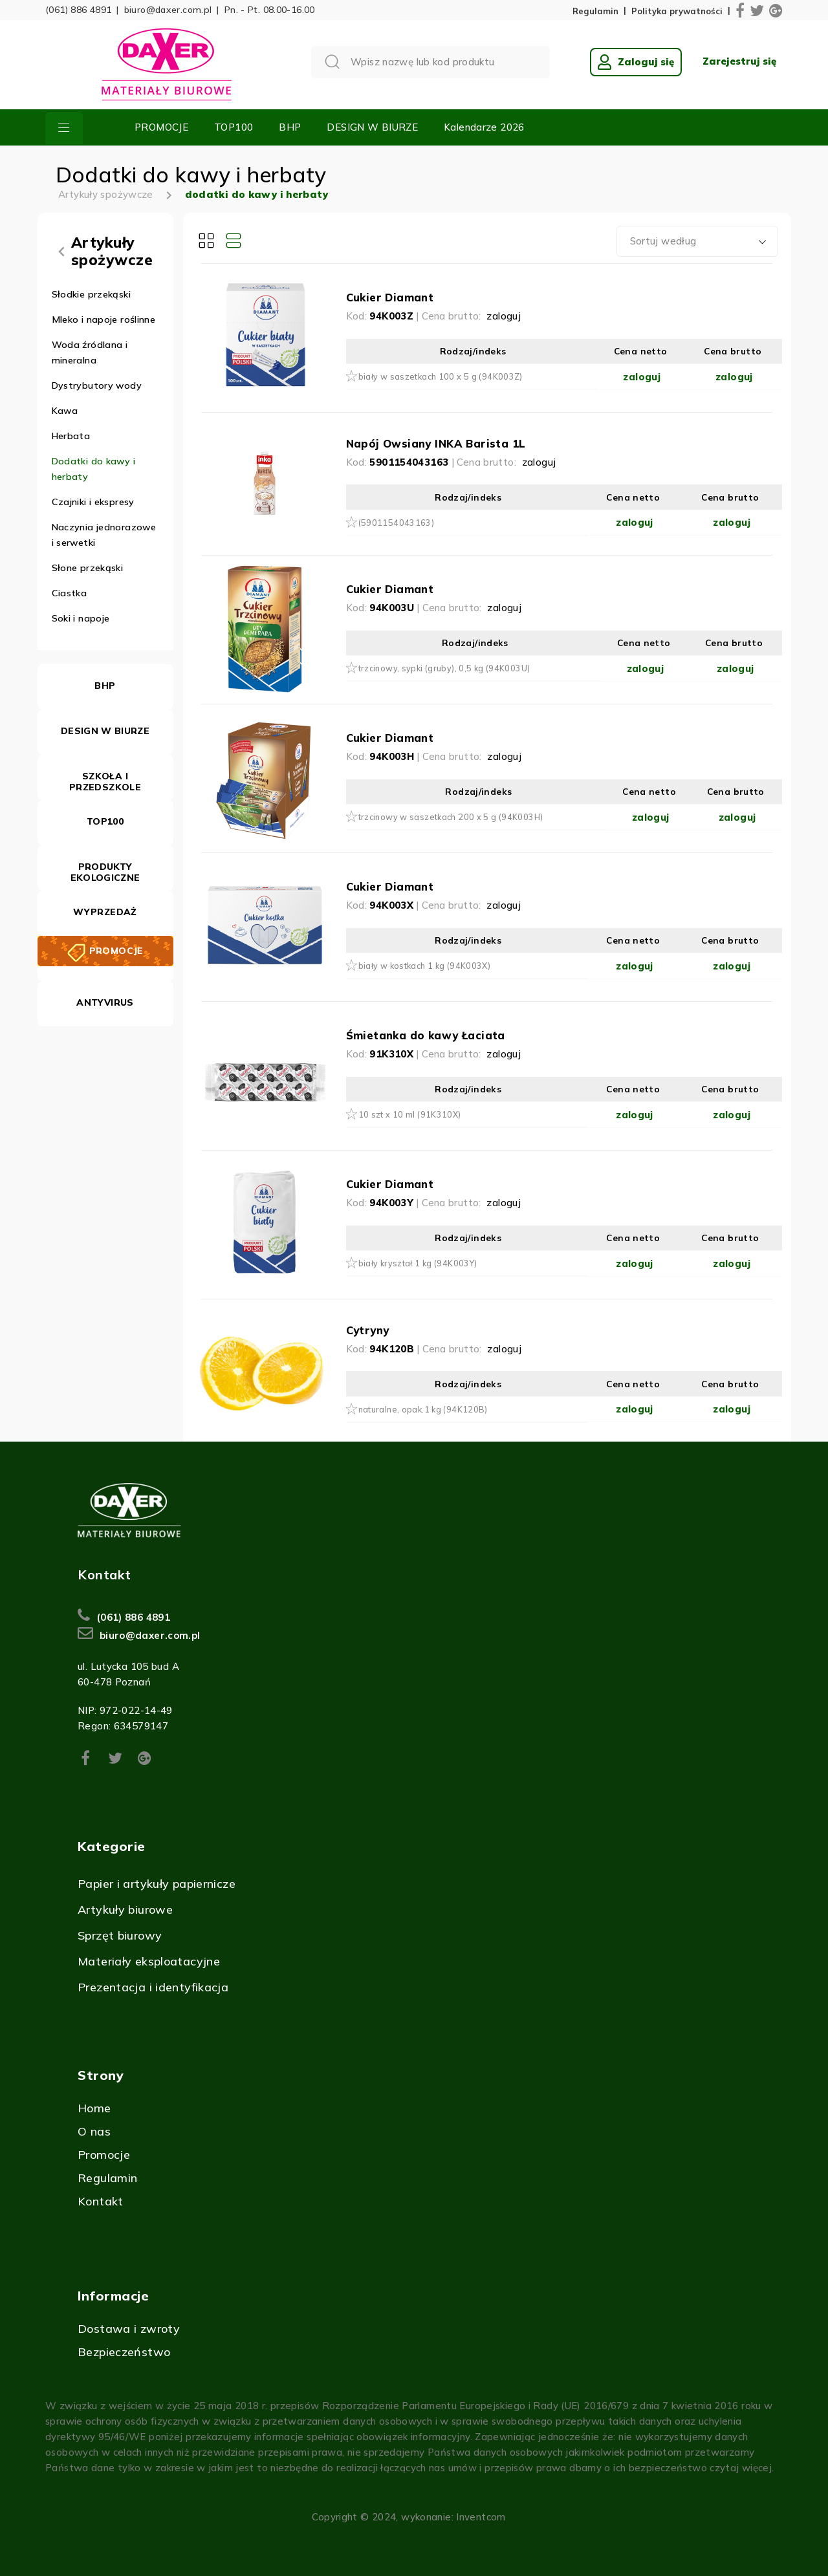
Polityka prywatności (677, 11)
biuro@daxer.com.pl (168, 10)
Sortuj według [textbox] (663, 241)
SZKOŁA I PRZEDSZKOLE (105, 781)
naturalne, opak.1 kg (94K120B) (423, 1409)
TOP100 (233, 127)
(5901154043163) (396, 522)
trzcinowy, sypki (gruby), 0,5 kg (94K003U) (444, 668)
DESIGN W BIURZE (372, 127)
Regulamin (595, 11)
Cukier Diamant (390, 297)
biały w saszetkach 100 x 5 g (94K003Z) (440, 376)
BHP (290, 127)
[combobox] (697, 241)
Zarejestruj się (739, 61)
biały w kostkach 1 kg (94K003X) (424, 965)
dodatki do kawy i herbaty (256, 194)
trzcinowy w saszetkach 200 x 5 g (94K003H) (450, 817)
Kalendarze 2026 (484, 127)
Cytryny (367, 1330)
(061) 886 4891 (78, 10)
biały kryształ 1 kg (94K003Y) (417, 1263)
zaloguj (503, 316)
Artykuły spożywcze (105, 194)
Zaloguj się (636, 62)
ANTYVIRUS (104, 1002)
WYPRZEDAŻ (104, 912)
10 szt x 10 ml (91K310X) (409, 1114)
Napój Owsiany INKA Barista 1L (436, 443)
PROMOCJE (161, 127)
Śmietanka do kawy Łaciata (425, 1035)
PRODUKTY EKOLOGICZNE (105, 872)
